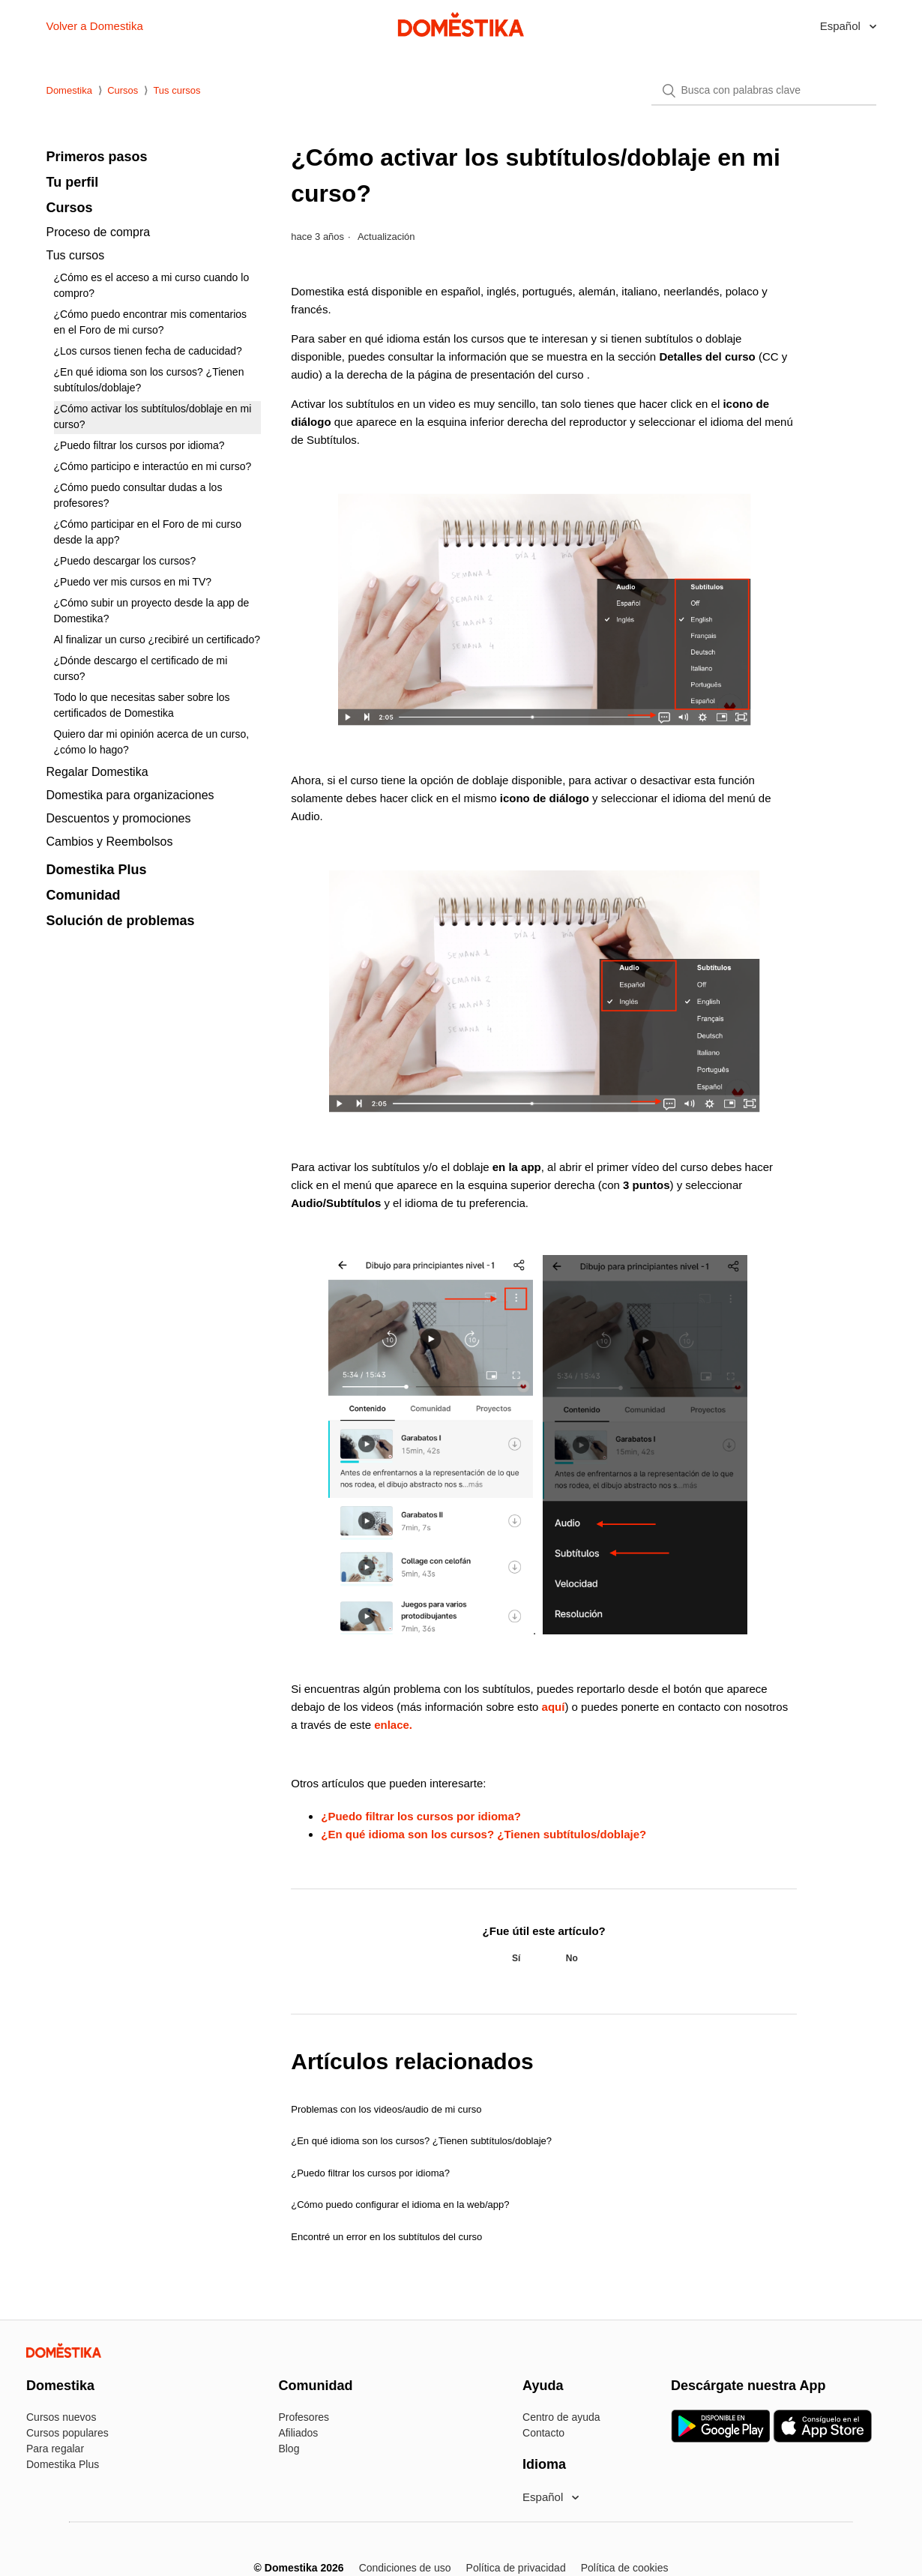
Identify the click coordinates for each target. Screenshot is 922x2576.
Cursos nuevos (61, 2417)
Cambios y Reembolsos (109, 841)
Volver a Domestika (94, 25)
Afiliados (298, 2433)
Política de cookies (625, 2568)
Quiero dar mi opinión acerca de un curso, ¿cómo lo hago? (152, 742)
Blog (288, 2449)
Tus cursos (176, 90)
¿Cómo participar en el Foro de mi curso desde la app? (148, 532)
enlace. (393, 1724)
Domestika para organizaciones (130, 795)
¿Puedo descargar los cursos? (125, 561)
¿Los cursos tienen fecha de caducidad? (148, 351)
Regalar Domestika (97, 771)
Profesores (303, 2417)
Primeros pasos (97, 156)
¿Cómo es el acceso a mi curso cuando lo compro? (152, 285)
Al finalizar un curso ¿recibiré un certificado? (157, 639)
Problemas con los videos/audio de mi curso (386, 2109)
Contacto (543, 2433)
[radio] (516, 1958)
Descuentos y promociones (118, 818)
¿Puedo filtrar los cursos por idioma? (139, 445)
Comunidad (83, 895)
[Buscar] (763, 91)
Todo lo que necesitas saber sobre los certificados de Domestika (142, 705)
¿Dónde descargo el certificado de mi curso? (141, 668)
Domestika (69, 90)
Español (842, 25)
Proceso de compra (98, 232)
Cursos (122, 90)
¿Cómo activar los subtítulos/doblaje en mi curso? (153, 416)
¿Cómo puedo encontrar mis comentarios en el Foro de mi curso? (150, 322)
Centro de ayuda (561, 2417)
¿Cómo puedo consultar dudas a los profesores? (138, 495)
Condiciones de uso (405, 2568)
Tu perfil (72, 182)
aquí (553, 1706)
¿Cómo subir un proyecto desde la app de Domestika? (152, 611)
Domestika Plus (96, 869)
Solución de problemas (120, 920)
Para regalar (55, 2449)
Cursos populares (67, 2433)
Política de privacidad (516, 2568)
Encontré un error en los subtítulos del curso (386, 2236)
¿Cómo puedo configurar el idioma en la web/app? (400, 2204)
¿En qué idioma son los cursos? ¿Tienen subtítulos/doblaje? (149, 380)
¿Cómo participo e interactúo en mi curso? (153, 466)
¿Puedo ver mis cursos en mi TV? (133, 582)
